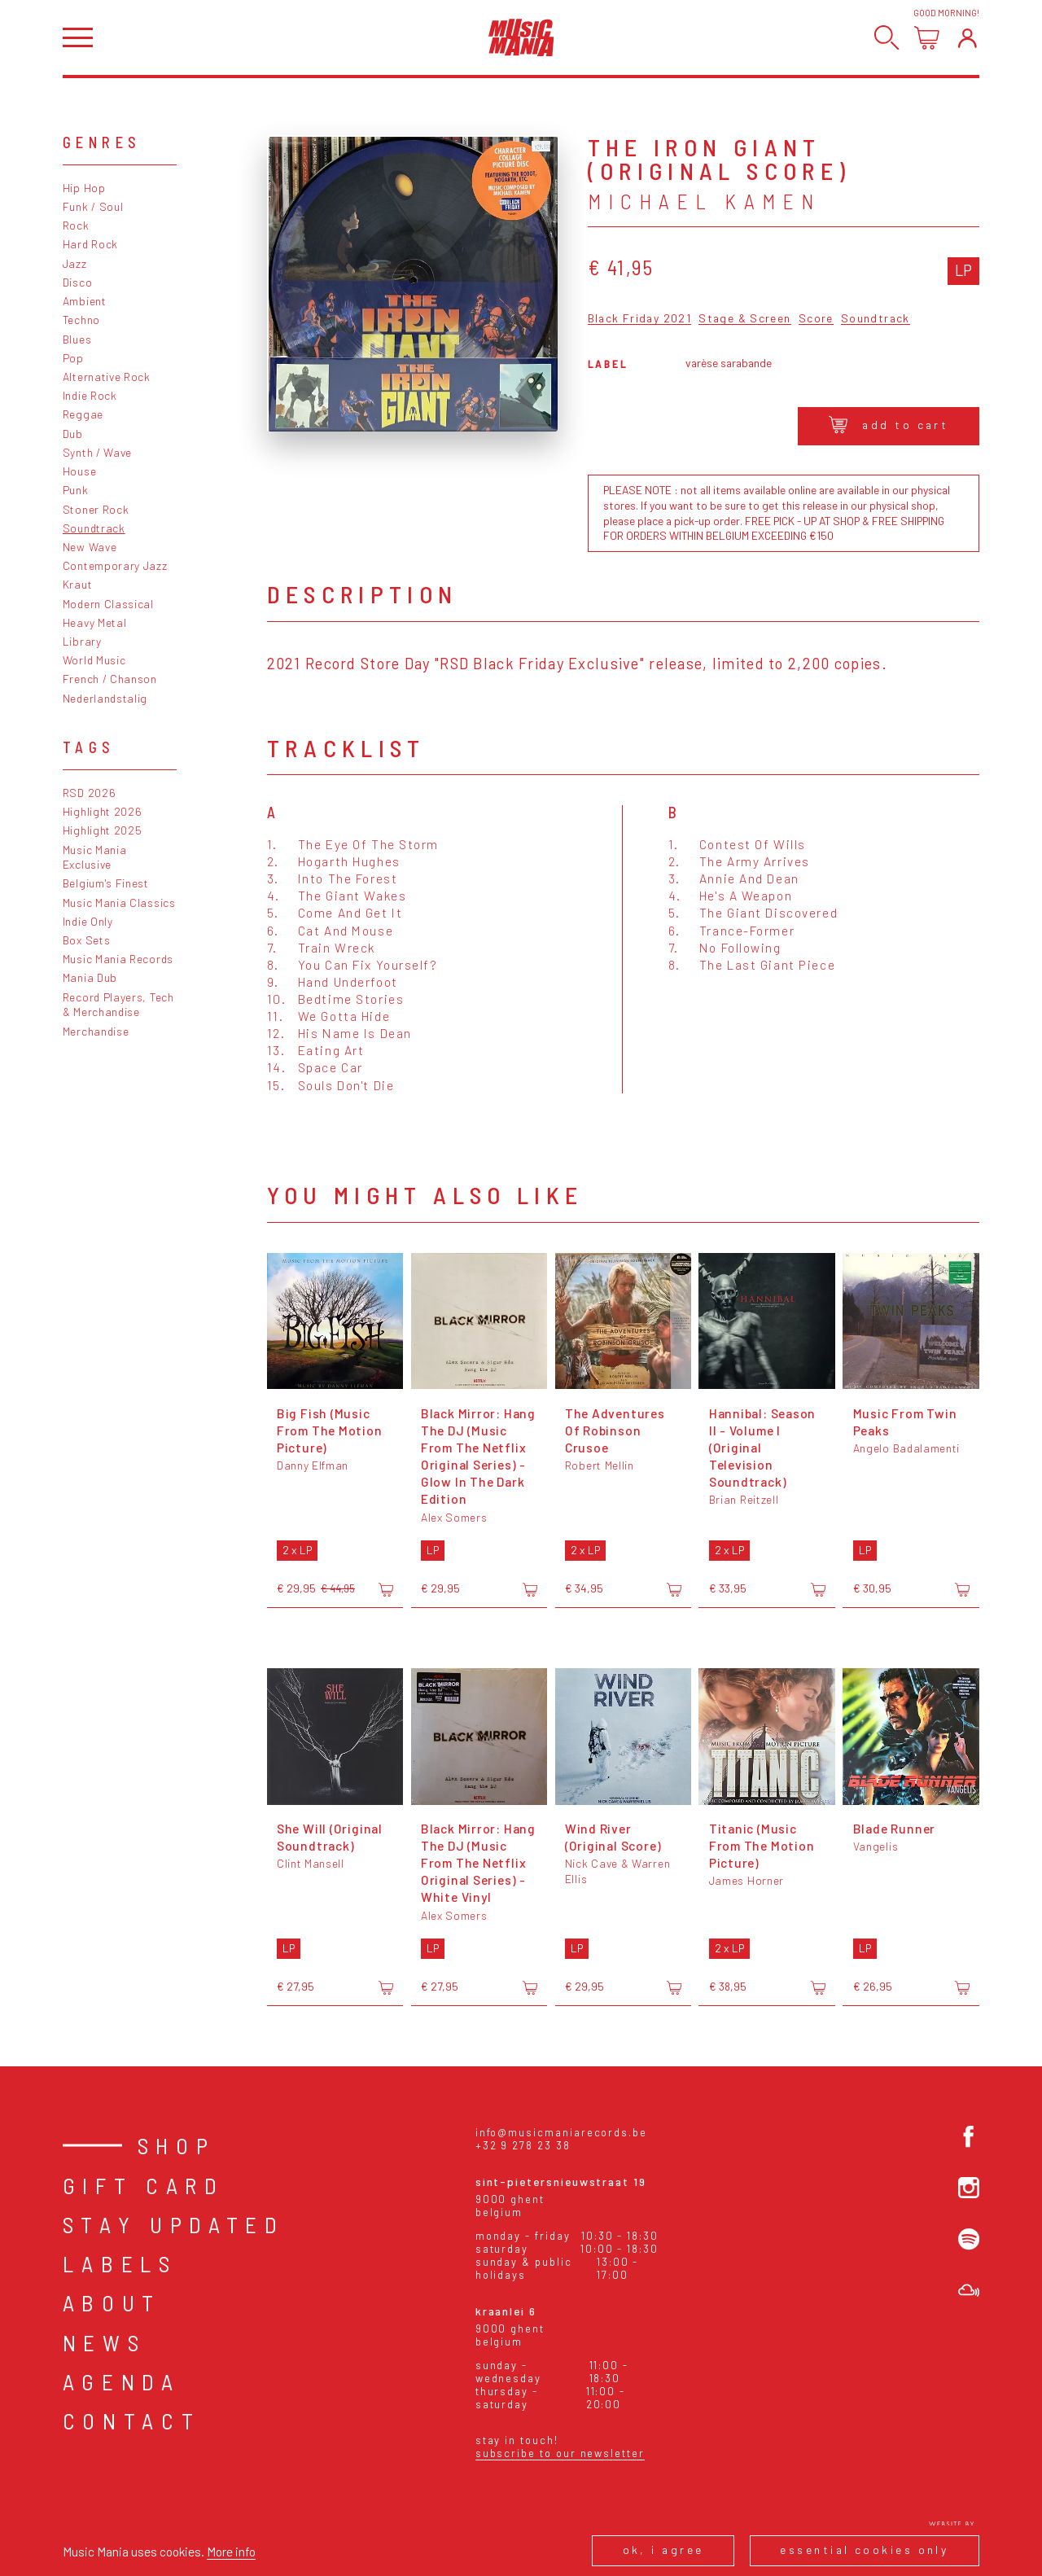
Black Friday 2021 (639, 319)
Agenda (122, 2381)
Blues (77, 339)
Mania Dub (90, 977)
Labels (120, 2263)
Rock (76, 225)
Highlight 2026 (102, 811)
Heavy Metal (95, 622)
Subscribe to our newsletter (560, 2453)
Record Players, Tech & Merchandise (118, 1004)
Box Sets (87, 940)
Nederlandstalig (105, 698)
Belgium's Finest (106, 883)
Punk (76, 490)
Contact (132, 2420)
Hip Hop (84, 188)
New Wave (90, 547)
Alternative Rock (107, 376)
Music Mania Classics (119, 902)
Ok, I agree (663, 2549)
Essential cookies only (864, 2549)
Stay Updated (174, 2224)
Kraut (77, 584)
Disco (77, 282)
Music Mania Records (118, 959)
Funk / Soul (93, 206)
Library (82, 641)
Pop (73, 358)
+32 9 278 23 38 (523, 2145)
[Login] (967, 37)
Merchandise (96, 1031)
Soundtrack (94, 528)
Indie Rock (90, 395)
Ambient (85, 301)
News (105, 2342)
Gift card (144, 2185)
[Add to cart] (386, 1589)
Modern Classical (108, 604)
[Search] (887, 37)
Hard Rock (90, 244)
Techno (81, 319)
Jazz (75, 263)
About (112, 2302)
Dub (73, 433)
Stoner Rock (96, 509)
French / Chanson (110, 679)
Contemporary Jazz (115, 565)
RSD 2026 (89, 793)
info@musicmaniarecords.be (561, 2132)
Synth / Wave (97, 452)
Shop (177, 2145)
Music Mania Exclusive (95, 857)
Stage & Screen (744, 319)
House (79, 471)
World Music (94, 660)
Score (816, 319)
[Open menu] (78, 38)
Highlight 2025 (102, 830)
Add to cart (888, 424)
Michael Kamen (704, 201)
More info (231, 2551)
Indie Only (88, 921)
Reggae (83, 414)
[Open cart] (926, 37)
